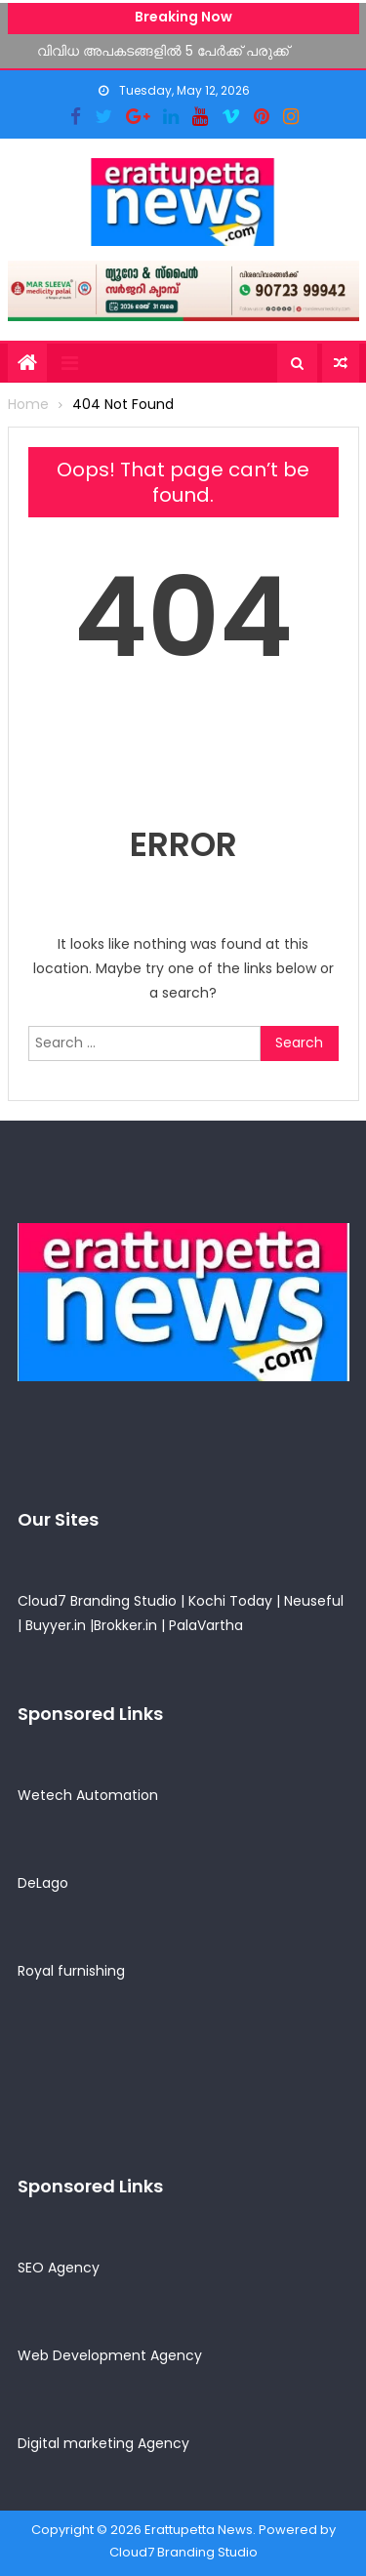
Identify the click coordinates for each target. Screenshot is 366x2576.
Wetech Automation (88, 1795)
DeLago (43, 1883)
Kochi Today (230, 1601)
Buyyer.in (55, 1625)
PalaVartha (206, 1625)
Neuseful (314, 1601)
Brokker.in (125, 1625)
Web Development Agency (110, 2355)
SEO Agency (59, 2267)
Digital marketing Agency (103, 2443)
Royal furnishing (71, 1971)
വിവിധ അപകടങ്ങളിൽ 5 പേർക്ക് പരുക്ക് (163, 50)
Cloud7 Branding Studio (97, 1601)
